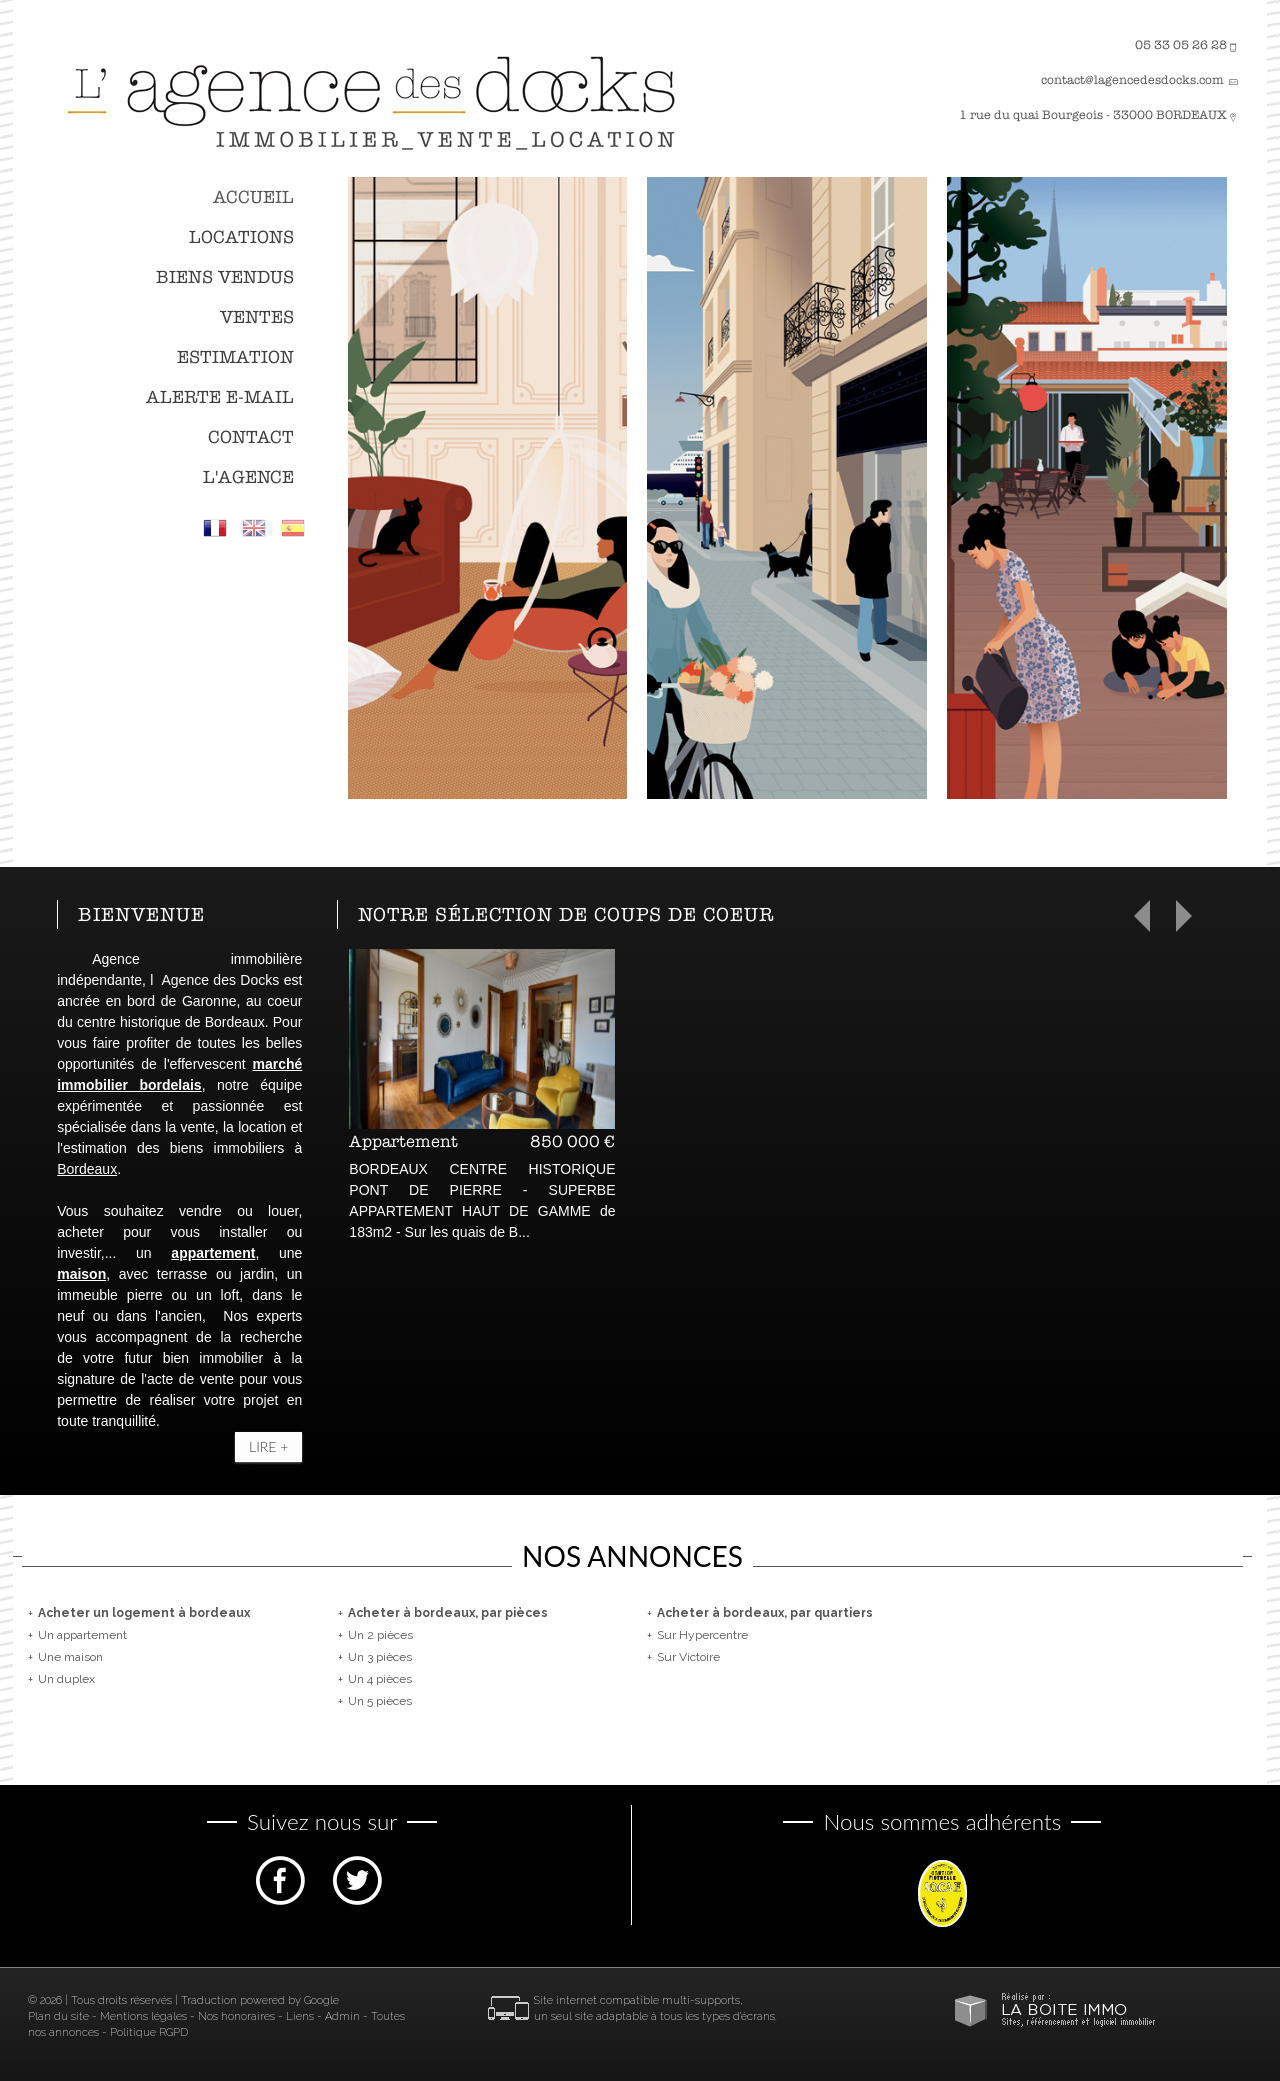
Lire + (268, 1446)
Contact (251, 437)
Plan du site (58, 2016)
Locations (241, 237)
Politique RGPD (149, 2032)
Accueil (253, 197)
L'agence (248, 477)
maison (81, 1274)
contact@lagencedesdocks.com (1132, 80)
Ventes (257, 317)
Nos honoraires (236, 2016)
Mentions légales (143, 2016)
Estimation (235, 357)
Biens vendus (225, 277)
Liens (300, 2016)
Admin (342, 2016)
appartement (213, 1253)
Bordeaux (87, 1169)
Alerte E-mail (220, 397)
